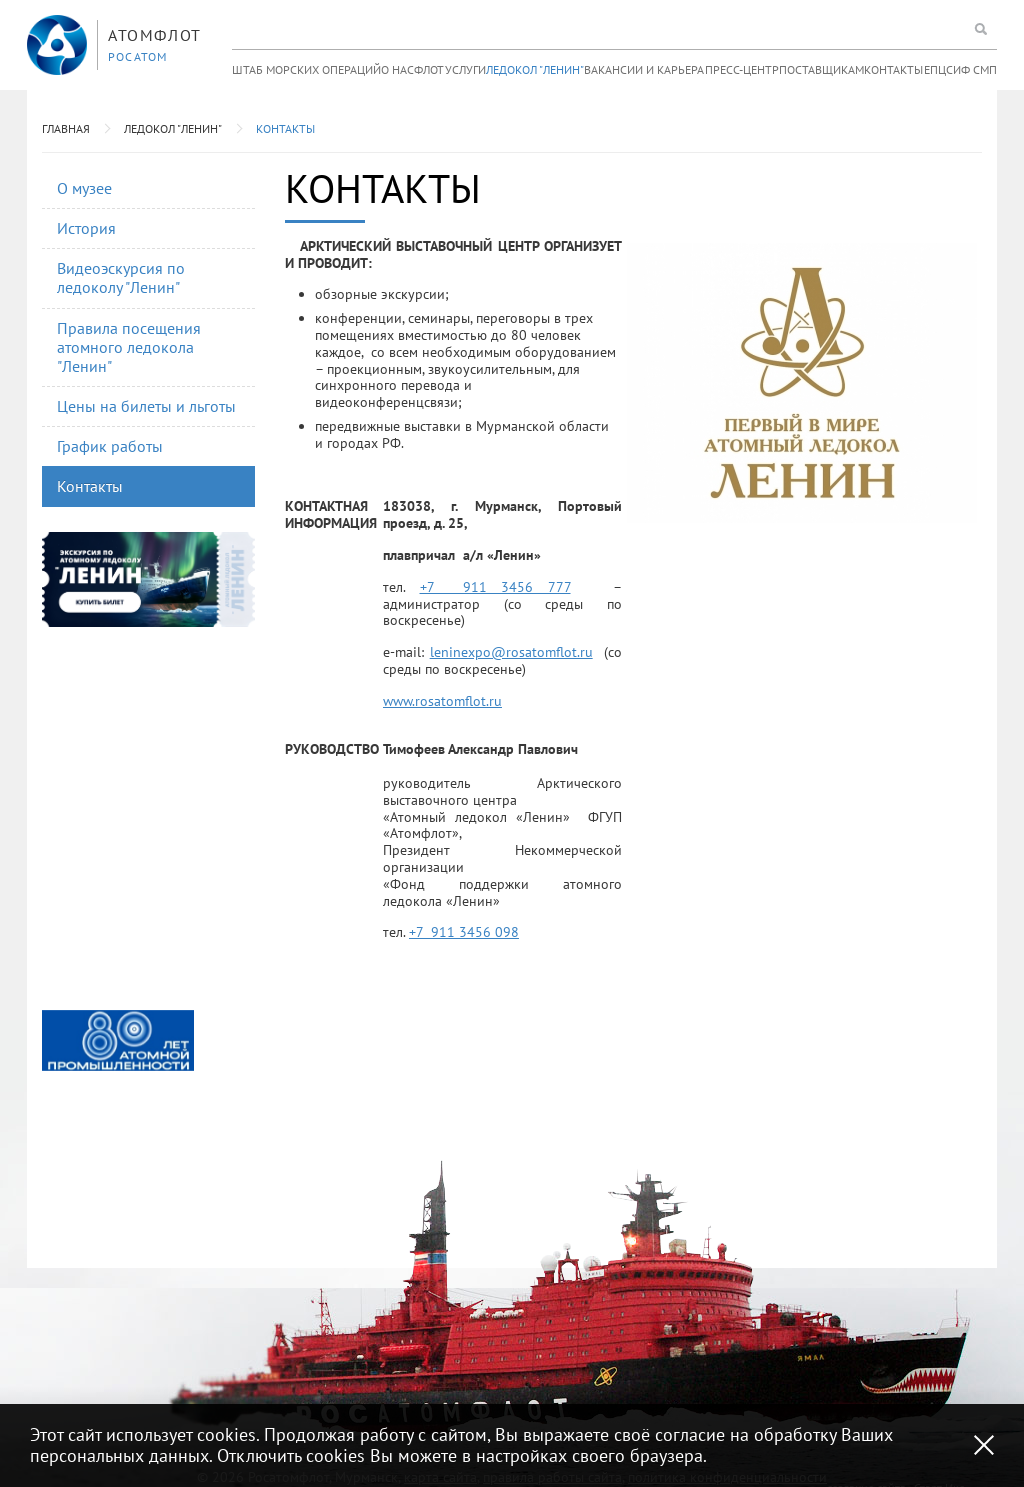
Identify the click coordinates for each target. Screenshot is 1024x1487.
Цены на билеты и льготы (146, 406)
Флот (429, 69)
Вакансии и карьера (644, 69)
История (86, 228)
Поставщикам (821, 69)
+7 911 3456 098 (464, 932)
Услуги (465, 69)
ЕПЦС (938, 69)
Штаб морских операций (306, 69)
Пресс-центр (742, 69)
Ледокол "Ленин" (535, 69)
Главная (66, 128)
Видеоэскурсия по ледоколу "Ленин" (121, 277)
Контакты (893, 69)
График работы (110, 446)
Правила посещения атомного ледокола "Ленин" (129, 347)
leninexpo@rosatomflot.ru (511, 652)
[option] (118, 1040)
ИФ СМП (975, 69)
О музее (84, 188)
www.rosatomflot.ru (442, 701)
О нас (397, 69)
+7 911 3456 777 (495, 587)
